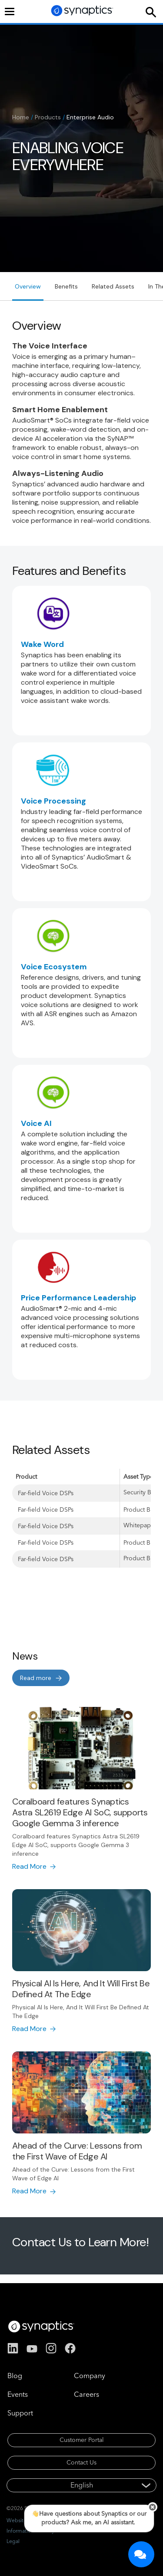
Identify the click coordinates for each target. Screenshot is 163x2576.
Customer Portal (82, 2440)
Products (48, 117)
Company (89, 2375)
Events (17, 2394)
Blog (14, 2375)
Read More (29, 1866)
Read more (35, 1678)
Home (20, 117)
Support (20, 2413)
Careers (86, 2394)
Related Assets (113, 286)
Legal (13, 2541)
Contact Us (81, 2462)
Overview (28, 286)
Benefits (66, 286)
